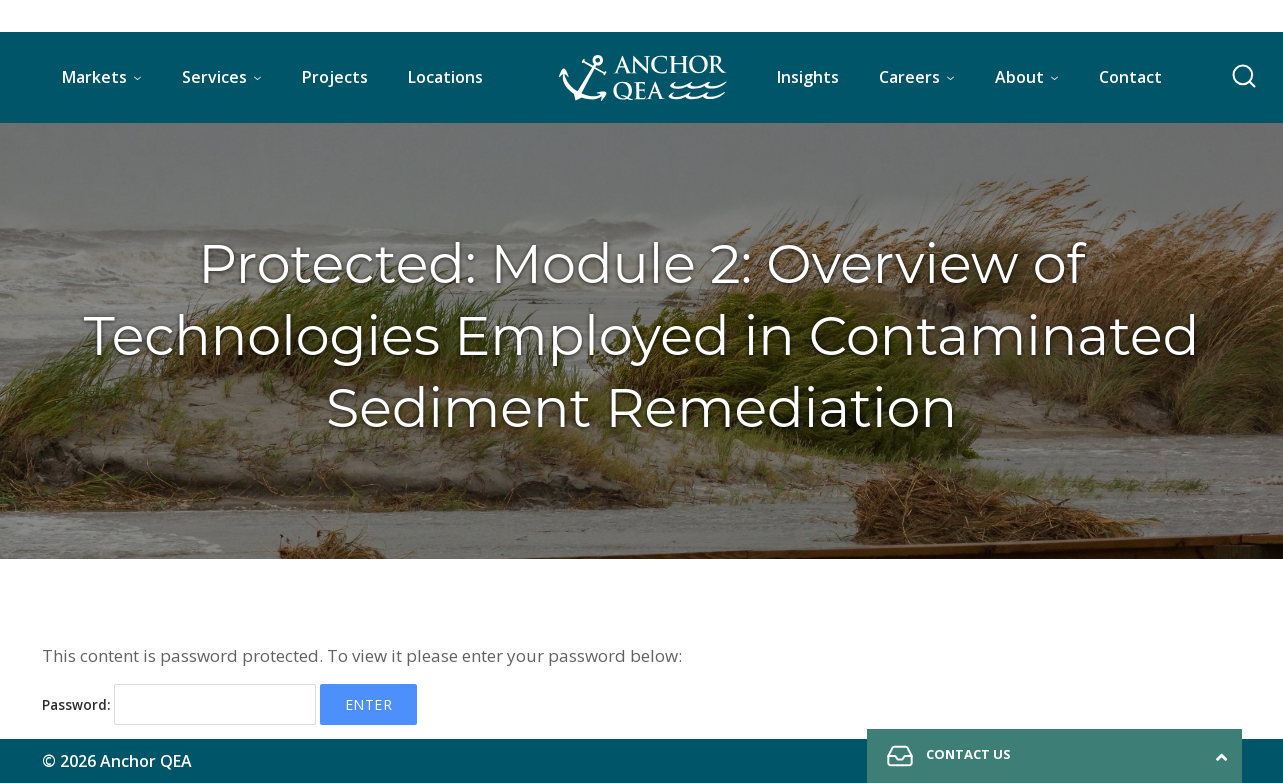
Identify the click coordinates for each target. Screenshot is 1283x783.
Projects (335, 77)
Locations (445, 77)
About (1019, 77)
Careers (909, 77)
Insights (808, 77)
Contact (1130, 77)
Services (214, 77)
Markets (94, 77)
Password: (179, 705)
